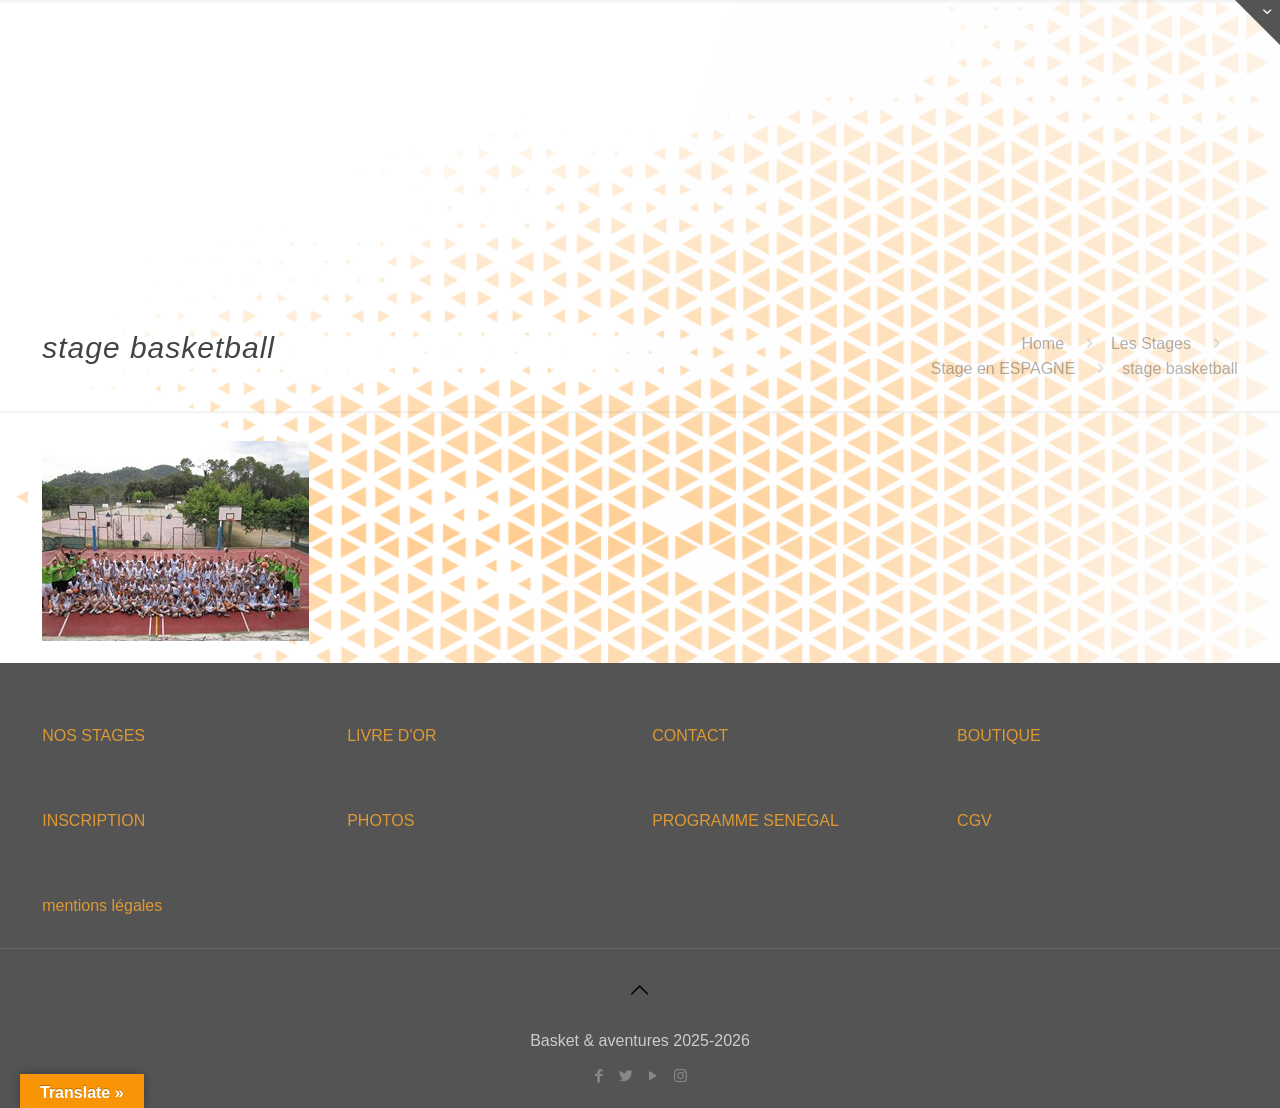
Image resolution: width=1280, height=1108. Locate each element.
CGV (974, 820)
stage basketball (1180, 368)
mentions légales (102, 905)
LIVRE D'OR (391, 735)
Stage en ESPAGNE (1003, 368)
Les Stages (1151, 343)
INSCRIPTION (93, 820)
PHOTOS (380, 820)
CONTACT (690, 735)
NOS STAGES (93, 735)
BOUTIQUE (999, 735)
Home (1042, 343)
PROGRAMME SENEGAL (745, 820)
